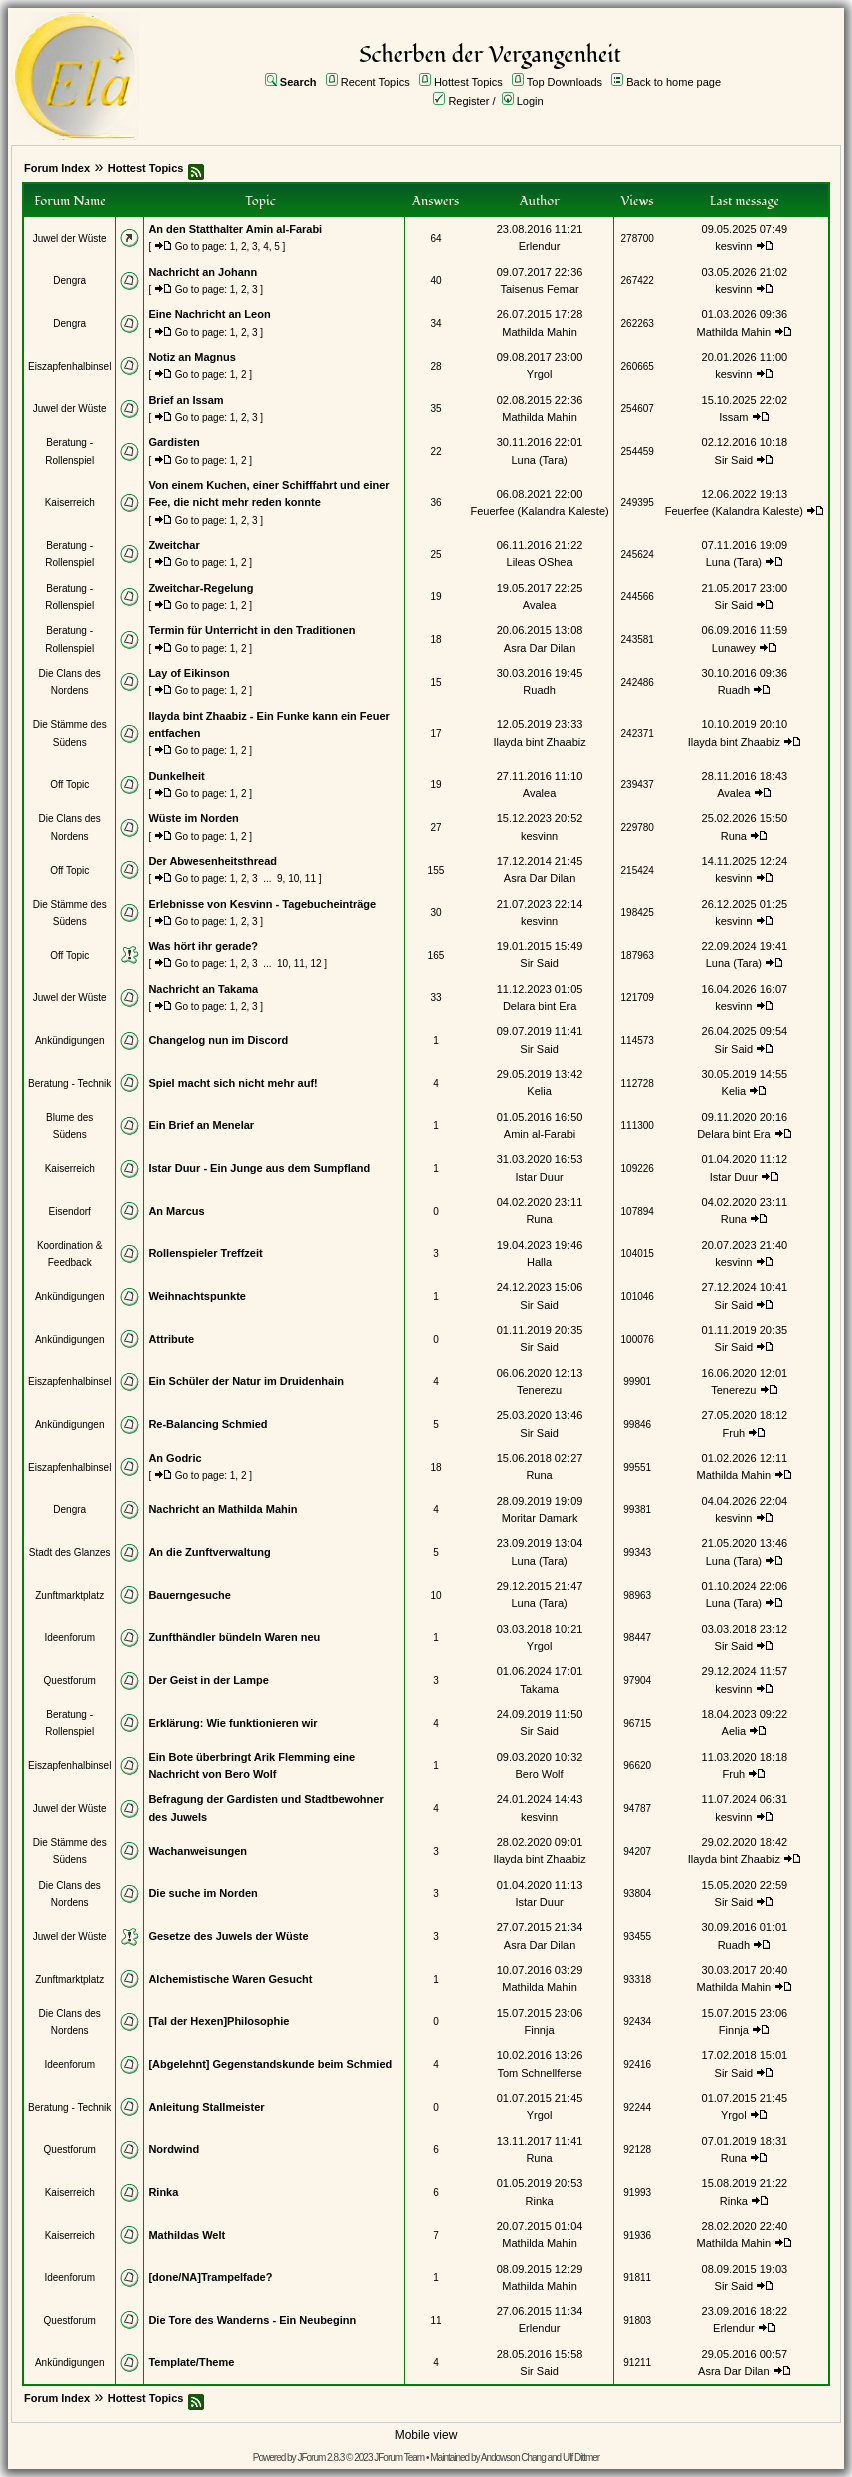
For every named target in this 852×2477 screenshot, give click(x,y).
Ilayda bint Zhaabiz (539, 742)
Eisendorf (70, 1211)
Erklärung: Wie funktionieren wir (232, 1723)
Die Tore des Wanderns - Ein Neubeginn (252, 2320)
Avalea (539, 605)
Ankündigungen (70, 1040)
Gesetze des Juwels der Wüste (228, 1936)
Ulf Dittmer (581, 2457)
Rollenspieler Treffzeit (205, 1253)
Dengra (69, 280)
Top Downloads (564, 82)
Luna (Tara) (539, 460)
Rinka (163, 2192)
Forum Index (57, 168)
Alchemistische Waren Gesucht (230, 1979)
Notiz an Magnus (191, 357)
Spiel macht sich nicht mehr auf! (232, 1083)
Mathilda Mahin (539, 332)
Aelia (734, 1731)
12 (315, 963)
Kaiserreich (70, 502)
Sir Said (734, 460)
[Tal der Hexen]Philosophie (218, 2021)
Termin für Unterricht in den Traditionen (251, 630)
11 (310, 878)
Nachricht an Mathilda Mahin (222, 1509)
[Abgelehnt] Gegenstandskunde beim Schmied (270, 2064)
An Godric (174, 1458)
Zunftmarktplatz (69, 1595)
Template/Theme (191, 2362)
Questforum (70, 1680)
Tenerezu (539, 1390)
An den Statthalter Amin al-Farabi (235, 229)
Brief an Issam (185, 400)
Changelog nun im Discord (218, 1040)
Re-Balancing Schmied (207, 1424)
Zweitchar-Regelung (200, 588)
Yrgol (540, 374)
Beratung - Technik (69, 1083)
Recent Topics (375, 82)
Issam (733, 417)
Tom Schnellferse (539, 2073)
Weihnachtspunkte (197, 1296)
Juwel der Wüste (70, 238)
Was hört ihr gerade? (203, 946)
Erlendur (540, 246)
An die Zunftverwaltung (209, 1552)
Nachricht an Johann (202, 272)
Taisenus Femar (539, 289)
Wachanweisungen (197, 1851)
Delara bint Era (539, 1006)
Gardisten (173, 442)
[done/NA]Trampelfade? (210, 2277)
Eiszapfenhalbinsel (69, 366)
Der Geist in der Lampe (208, 1680)
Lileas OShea (540, 562)
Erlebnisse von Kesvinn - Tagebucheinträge (262, 904)
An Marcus (176, 1211)
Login (530, 101)
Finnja (540, 2030)
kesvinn (733, 246)
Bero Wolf (540, 1774)
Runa (734, 836)
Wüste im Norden (193, 818)
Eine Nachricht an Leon (209, 314)
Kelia (539, 1091)
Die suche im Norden (202, 1893)
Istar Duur (539, 1177)
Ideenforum (69, 1637)
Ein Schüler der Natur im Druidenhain (246, 1381)
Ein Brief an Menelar (201, 1125)
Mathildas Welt (186, 2235)
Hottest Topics (468, 82)
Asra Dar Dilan (540, 648)
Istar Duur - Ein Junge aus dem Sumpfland (259, 1168)
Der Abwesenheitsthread (212, 861)
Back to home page (673, 82)
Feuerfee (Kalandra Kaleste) (539, 511)
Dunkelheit (176, 776)
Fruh (734, 1433)
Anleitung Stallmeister (206, 2107)
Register (468, 101)
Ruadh (539, 690)
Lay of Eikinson (188, 673)
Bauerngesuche (189, 1595)
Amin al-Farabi (540, 1134)
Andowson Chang (513, 2457)
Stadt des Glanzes (70, 1552)
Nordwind (173, 2149)
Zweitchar (173, 545)
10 (293, 878)
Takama (539, 1689)
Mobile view (426, 2435)
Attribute (171, 1339)
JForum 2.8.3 (320, 2457)
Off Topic (69, 784)
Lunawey (734, 648)
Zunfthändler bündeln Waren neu (234, 1637)
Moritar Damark (540, 1518)
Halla (539, 1262)
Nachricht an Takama (203, 989)
